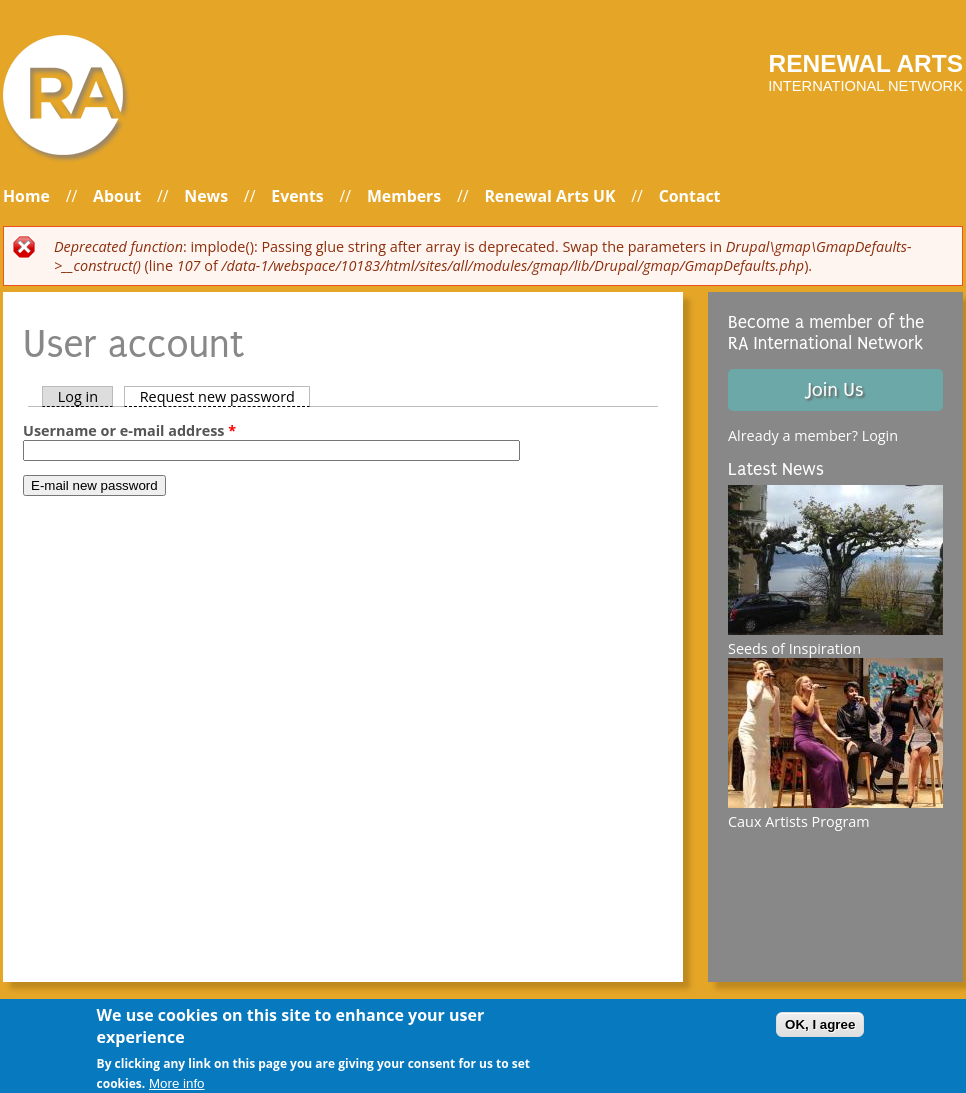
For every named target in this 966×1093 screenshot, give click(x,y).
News (206, 196)
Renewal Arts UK (549, 196)
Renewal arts (866, 63)
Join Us (835, 390)
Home (26, 196)
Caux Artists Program (799, 821)
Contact (690, 196)
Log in (78, 396)
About (117, 196)
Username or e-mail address (129, 430)
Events (297, 196)
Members (404, 196)
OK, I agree (820, 1032)
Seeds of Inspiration (794, 648)
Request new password (225, 396)
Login (880, 435)
